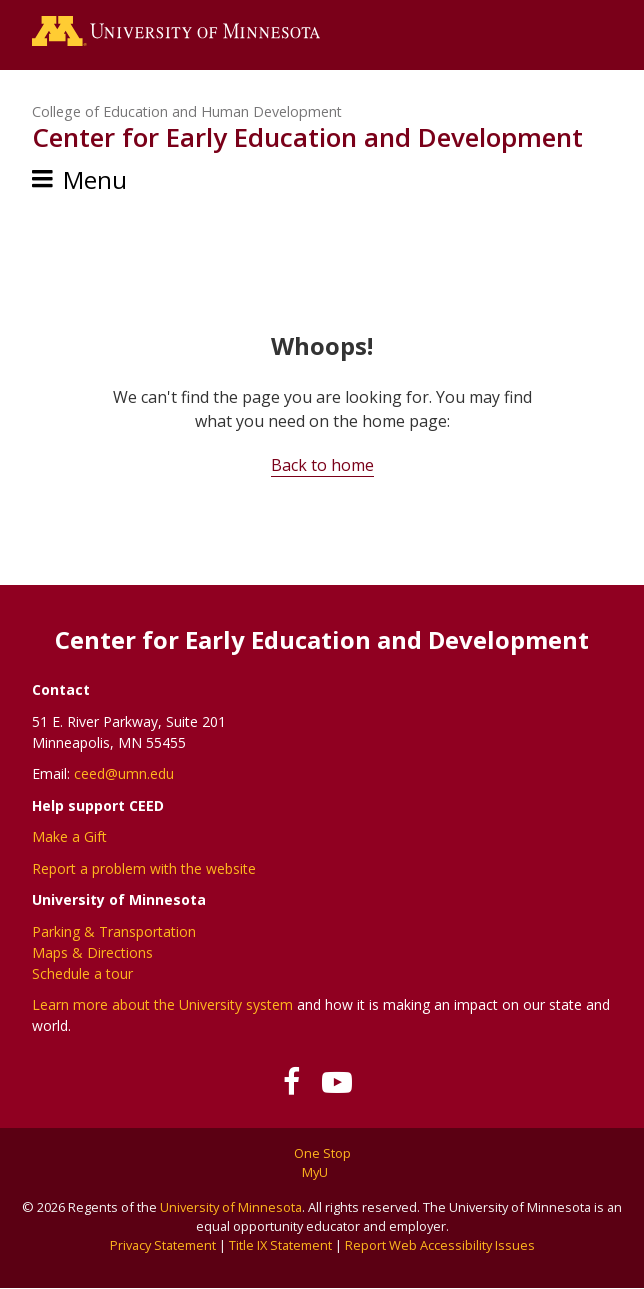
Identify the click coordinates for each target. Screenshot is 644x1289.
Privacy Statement (163, 1245)
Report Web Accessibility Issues (440, 1245)
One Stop (322, 1153)
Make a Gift (69, 836)
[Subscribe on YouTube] (336, 1082)
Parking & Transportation (114, 931)
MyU (322, 1172)
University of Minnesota (231, 1207)
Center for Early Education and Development (307, 137)
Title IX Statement (280, 1245)
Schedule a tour (82, 973)
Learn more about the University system (162, 1004)
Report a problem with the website (144, 868)
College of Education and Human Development (187, 111)
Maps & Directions (92, 952)
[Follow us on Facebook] (291, 1082)
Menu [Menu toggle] (95, 179)
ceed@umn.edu (124, 773)
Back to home (322, 465)
